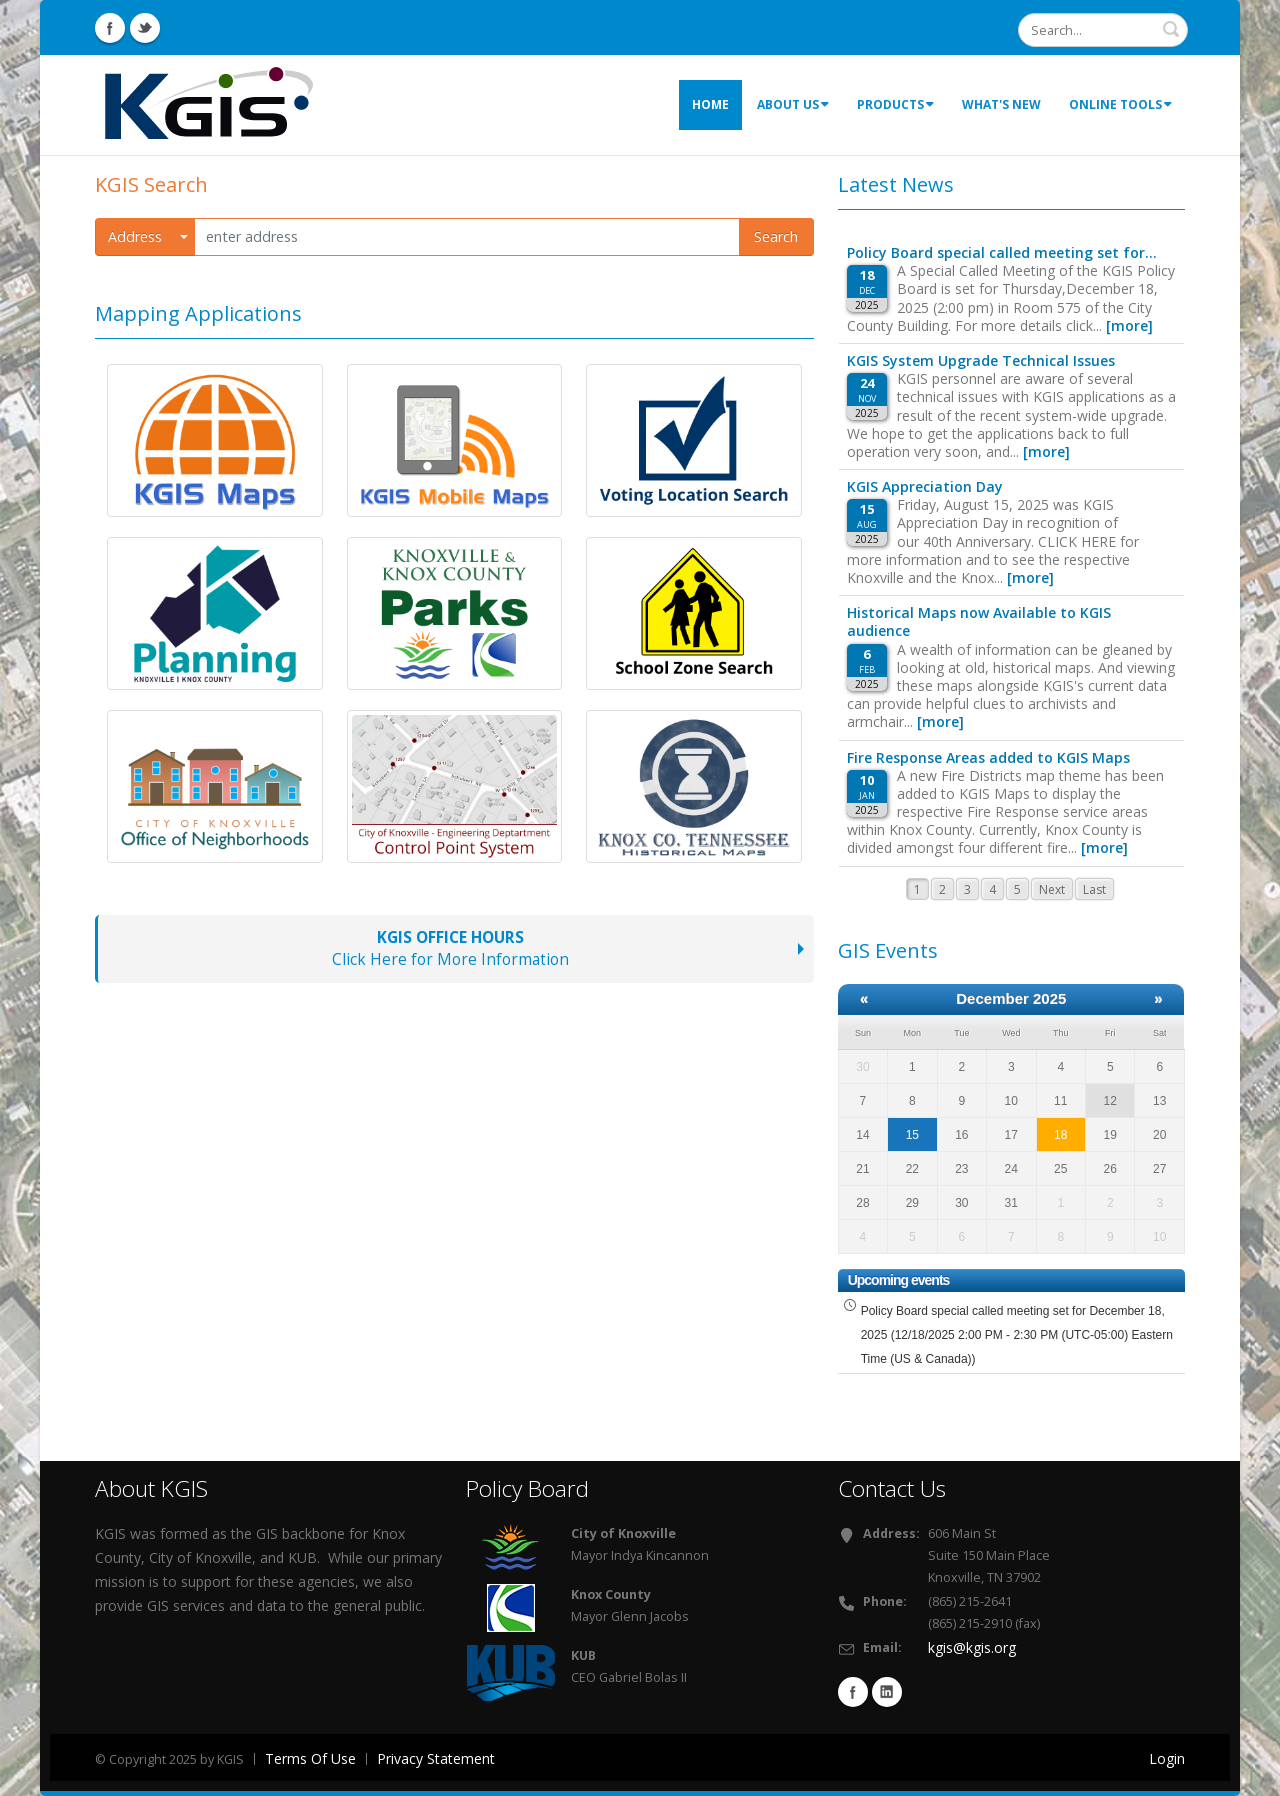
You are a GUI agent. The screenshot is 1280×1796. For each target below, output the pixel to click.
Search (776, 236)
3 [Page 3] (967, 889)
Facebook (853, 1692)
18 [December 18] (1060, 1135)
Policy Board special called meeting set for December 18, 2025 (1017, 1335)
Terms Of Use (310, 1758)
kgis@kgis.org (972, 1647)
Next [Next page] (1052, 889)
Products (895, 104)
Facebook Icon (110, 28)
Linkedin (887, 1692)
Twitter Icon (145, 28)
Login (1167, 1758)
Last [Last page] (1094, 889)
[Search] (1103, 30)
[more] (1129, 325)
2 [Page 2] (942, 889)
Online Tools (1120, 104)
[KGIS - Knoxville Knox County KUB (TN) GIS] (209, 103)
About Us (793, 104)
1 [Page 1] (917, 889)
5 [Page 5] (1017, 889)
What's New (1001, 104)
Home (710, 104)
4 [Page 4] (992, 889)
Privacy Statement (436, 1758)
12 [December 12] (1110, 1101)
